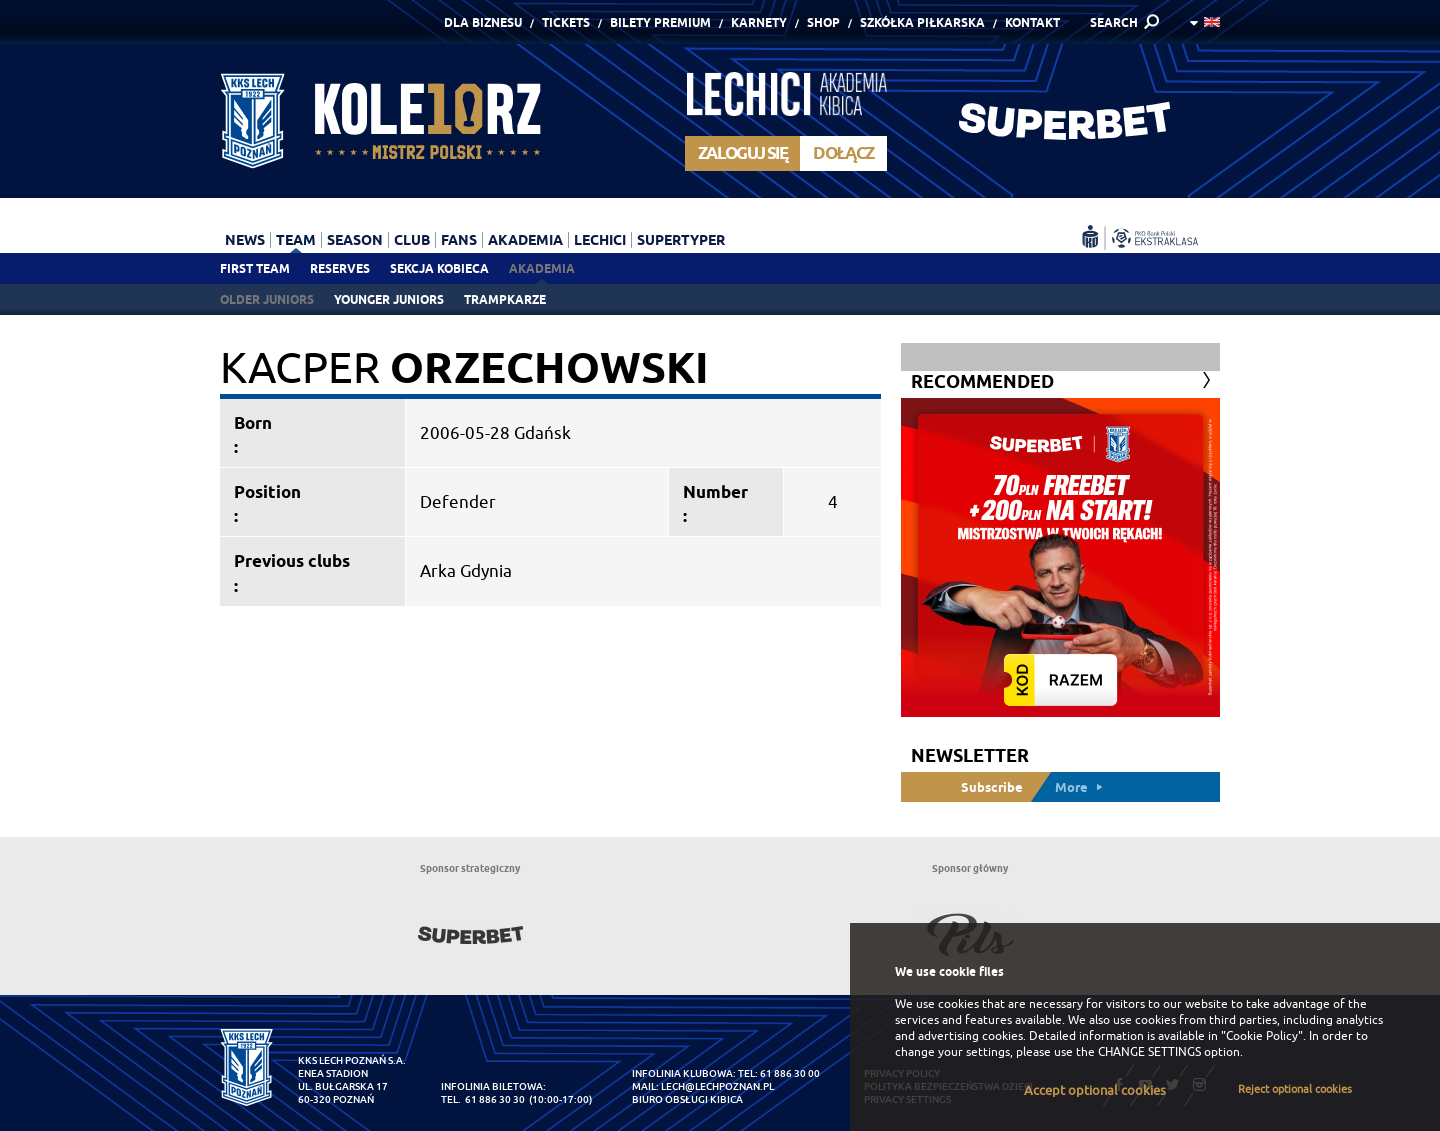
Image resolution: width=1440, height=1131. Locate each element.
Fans (459, 240)
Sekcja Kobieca (439, 268)
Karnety (759, 22)
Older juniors (267, 299)
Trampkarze (505, 299)
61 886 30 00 (790, 1073)
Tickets (566, 22)
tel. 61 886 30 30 (483, 1099)
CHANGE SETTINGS (1149, 1052)
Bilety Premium (660, 22)
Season (355, 240)
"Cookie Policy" (1262, 1036)
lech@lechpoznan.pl (717, 1086)
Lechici (600, 240)
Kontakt (1032, 22)
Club (412, 240)
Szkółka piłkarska (922, 22)
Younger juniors (389, 299)
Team (296, 240)
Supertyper (681, 240)
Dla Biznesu (483, 22)
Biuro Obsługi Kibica (687, 1099)
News (245, 240)
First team (255, 268)
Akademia (542, 268)
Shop (823, 22)
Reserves (340, 268)
